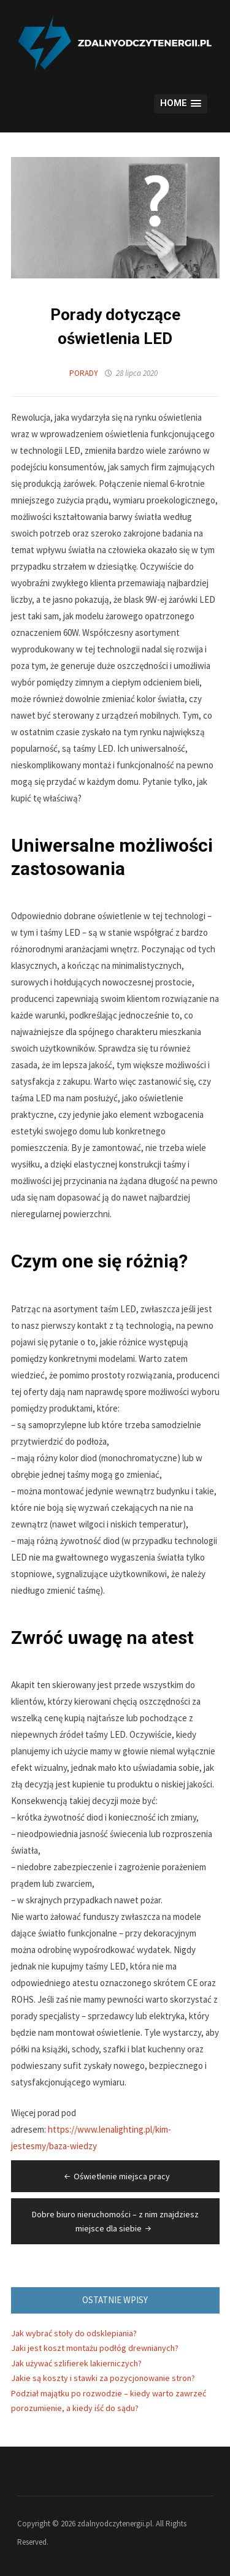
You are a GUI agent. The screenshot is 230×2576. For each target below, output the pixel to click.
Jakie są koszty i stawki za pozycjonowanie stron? (103, 2377)
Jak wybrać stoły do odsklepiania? (74, 2333)
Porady (83, 373)
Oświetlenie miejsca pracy (116, 2176)
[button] (180, 103)
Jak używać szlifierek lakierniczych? (76, 2363)
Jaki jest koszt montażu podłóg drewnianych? (94, 2347)
